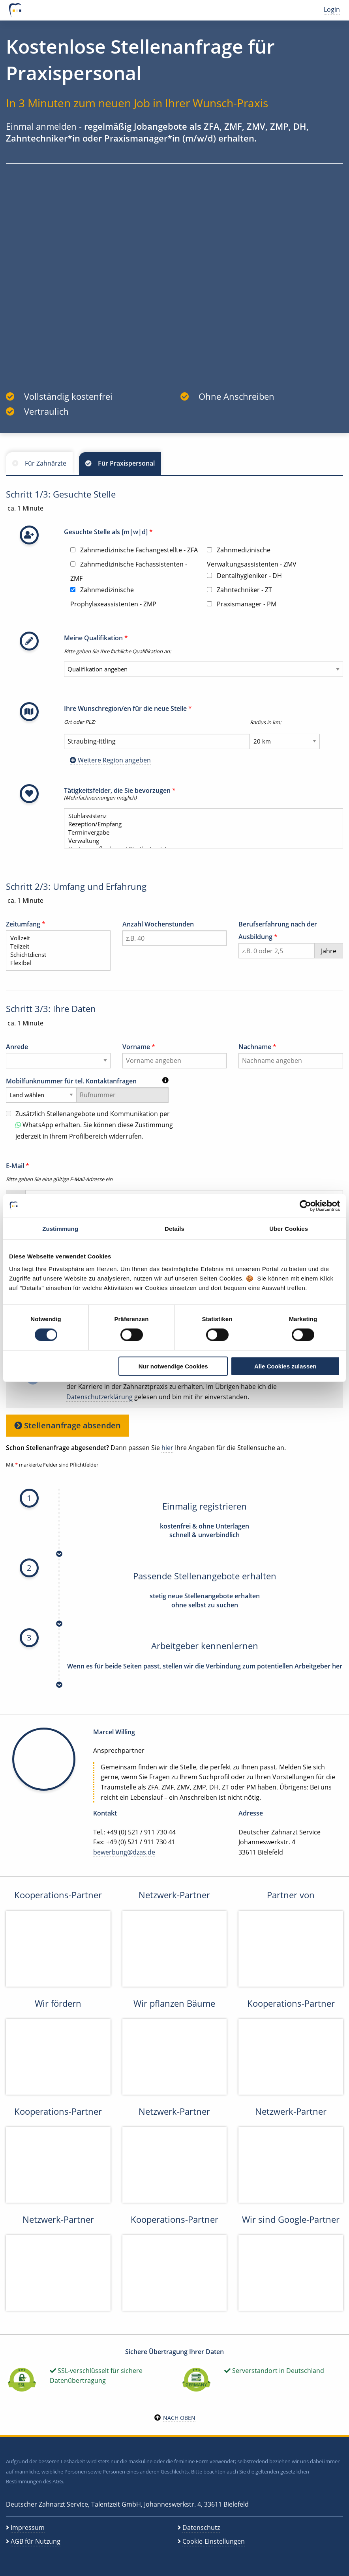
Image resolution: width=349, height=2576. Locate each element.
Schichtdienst (55, 955)
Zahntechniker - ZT (239, 589)
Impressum (28, 2527)
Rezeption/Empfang (200, 824)
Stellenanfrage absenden (67, 1425)
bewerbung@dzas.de (124, 1852)
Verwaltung (200, 841)
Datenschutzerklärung (99, 1396)
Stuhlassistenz (200, 816)
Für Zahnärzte (45, 463)
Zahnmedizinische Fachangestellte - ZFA (134, 550)
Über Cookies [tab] (288, 1228)
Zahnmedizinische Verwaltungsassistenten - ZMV (251, 557)
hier (167, 1447)
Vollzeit (55, 938)
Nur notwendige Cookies (173, 1366)
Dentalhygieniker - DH (244, 575)
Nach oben (179, 2417)
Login (332, 9)
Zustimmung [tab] (60, 1228)
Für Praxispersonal (126, 463)
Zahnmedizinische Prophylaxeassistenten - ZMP (113, 596)
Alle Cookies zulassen (285, 1366)
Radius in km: (265, 722)
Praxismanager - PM (241, 604)
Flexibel (55, 963)
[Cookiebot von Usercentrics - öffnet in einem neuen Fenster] (305, 1206)
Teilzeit (55, 946)
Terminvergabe (200, 832)
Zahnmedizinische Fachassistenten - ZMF (128, 571)
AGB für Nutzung (35, 2541)
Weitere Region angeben (110, 760)
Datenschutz (201, 2527)
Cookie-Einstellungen (213, 2541)
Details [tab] (174, 1228)
